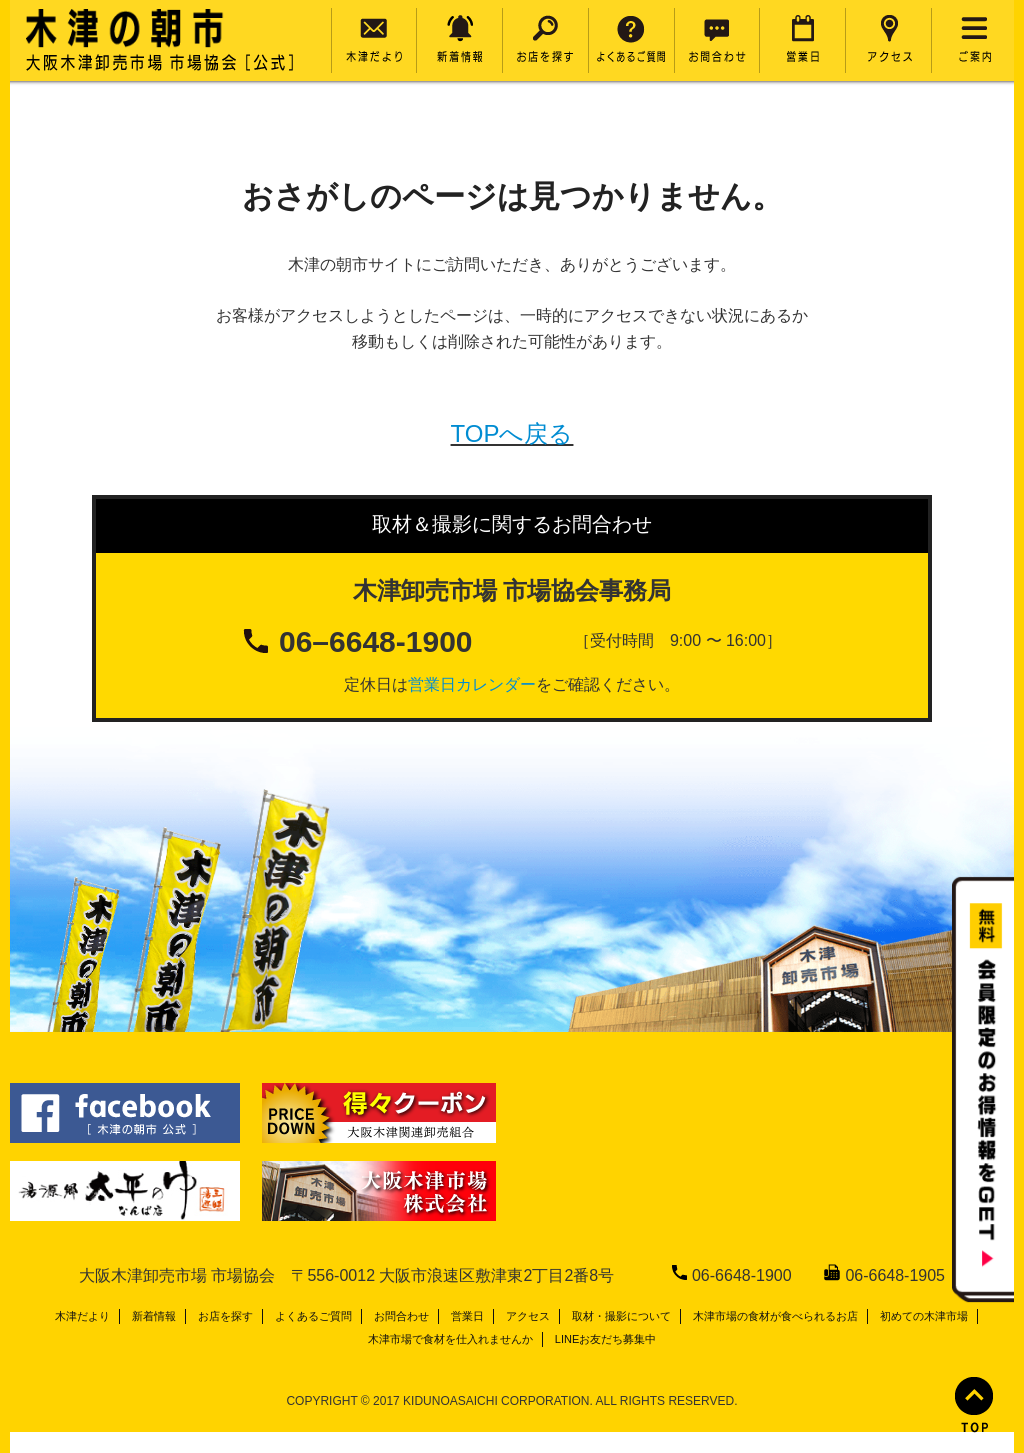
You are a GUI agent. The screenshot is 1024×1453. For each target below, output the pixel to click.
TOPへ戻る (512, 433)
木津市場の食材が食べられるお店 (775, 1316)
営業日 (467, 1316)
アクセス (528, 1316)
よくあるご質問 (313, 1316)
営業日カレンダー (472, 684)
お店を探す (225, 1316)
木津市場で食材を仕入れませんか (450, 1339)
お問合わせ (401, 1316)
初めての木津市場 (924, 1316)
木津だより (82, 1316)
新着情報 (154, 1316)
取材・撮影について (621, 1316)
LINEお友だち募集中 (605, 1339)
